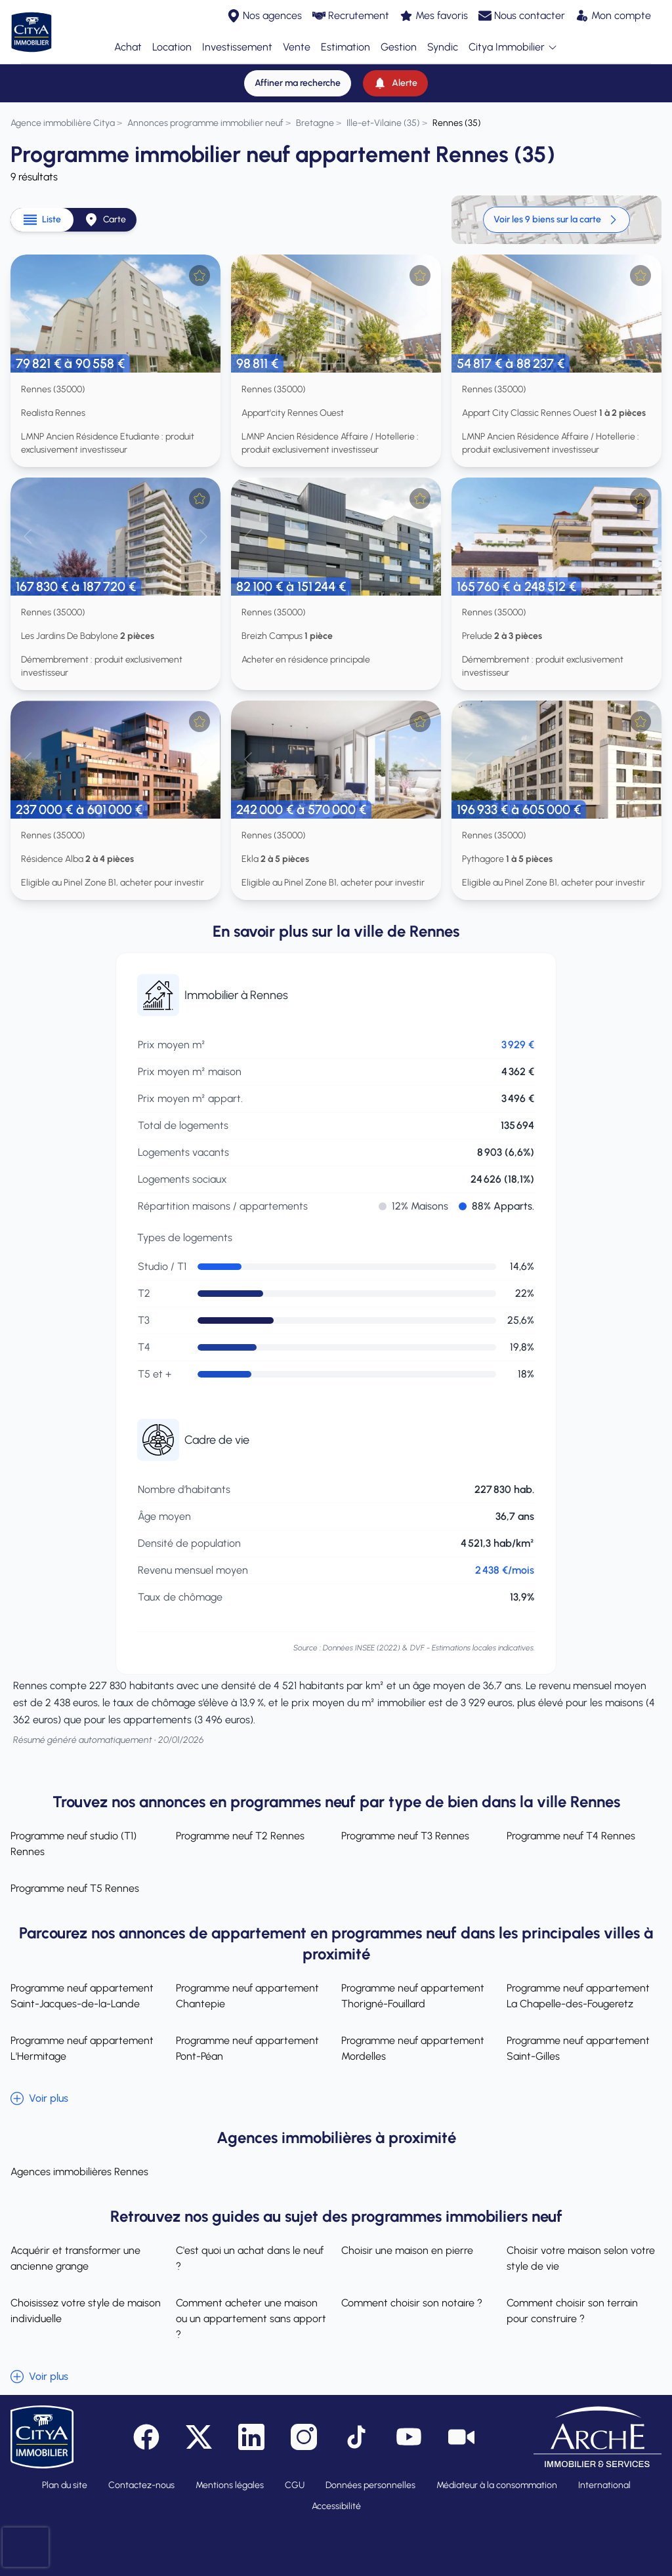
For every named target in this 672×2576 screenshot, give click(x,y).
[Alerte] (395, 83)
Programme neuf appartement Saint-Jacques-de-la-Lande (82, 1996)
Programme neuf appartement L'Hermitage (82, 2048)
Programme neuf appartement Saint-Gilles (578, 2048)
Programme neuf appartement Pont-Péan (247, 2048)
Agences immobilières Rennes (79, 2171)
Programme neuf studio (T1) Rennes (73, 1844)
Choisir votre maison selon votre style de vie (581, 2258)
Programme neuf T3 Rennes (405, 1836)
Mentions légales (230, 2485)
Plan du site (64, 2485)
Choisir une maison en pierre (407, 2250)
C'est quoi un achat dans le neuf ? (250, 2258)
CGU (294, 2485)
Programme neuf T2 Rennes (240, 1836)
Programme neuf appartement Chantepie (247, 1996)
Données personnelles (370, 2485)
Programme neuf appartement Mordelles (412, 2048)
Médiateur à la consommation (496, 2485)
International (604, 2485)
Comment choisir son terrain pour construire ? (572, 2311)
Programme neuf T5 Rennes (74, 1888)
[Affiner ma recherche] (297, 83)
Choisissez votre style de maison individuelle (85, 2311)
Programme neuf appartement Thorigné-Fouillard (412, 1996)
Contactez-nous (141, 2485)
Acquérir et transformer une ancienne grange (75, 2258)
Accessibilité (336, 2506)
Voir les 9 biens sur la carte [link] (557, 219)
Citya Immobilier (513, 47)
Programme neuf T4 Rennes (571, 1836)
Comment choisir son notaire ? (411, 2303)
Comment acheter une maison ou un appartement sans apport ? (251, 2319)
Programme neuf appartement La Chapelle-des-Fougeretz (578, 1996)
